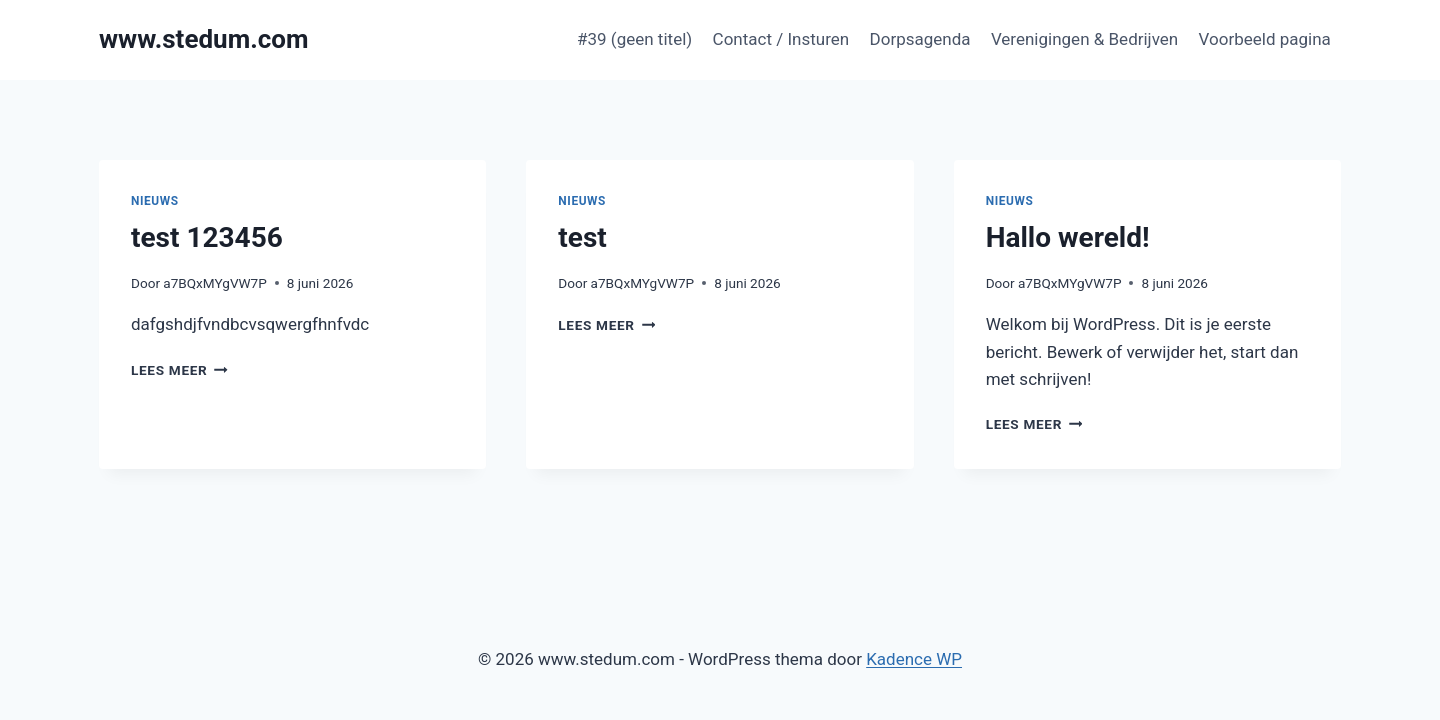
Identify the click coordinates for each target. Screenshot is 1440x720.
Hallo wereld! (1068, 237)
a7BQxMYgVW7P (215, 283)
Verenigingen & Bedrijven (1084, 39)
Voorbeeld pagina (1265, 39)
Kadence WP (914, 659)
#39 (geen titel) (634, 39)
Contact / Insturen (781, 39)
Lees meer (179, 370)
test (582, 237)
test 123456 (207, 237)
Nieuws (155, 201)
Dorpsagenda (920, 39)
